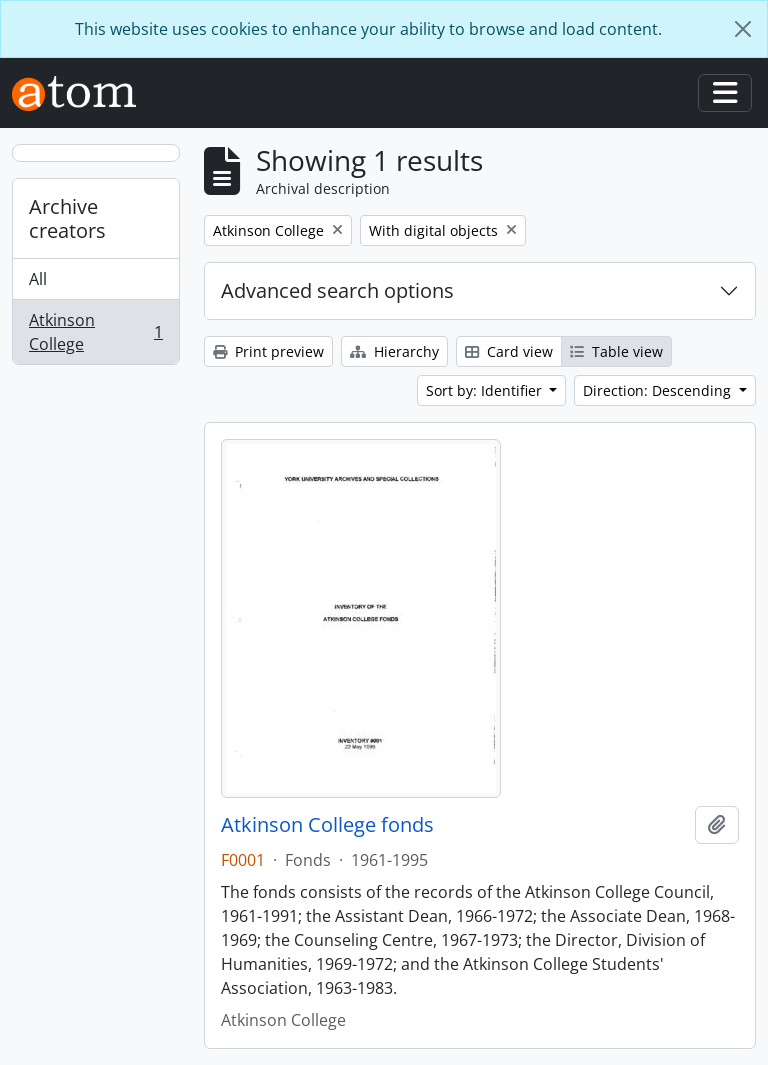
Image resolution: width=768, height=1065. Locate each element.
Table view (616, 351)
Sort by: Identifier (486, 390)
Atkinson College (95, 332)
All (38, 279)
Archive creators (67, 218)
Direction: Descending (659, 390)
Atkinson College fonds (327, 825)
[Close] (743, 29)
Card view (509, 351)
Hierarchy (394, 351)
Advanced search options (337, 290)
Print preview (268, 351)
